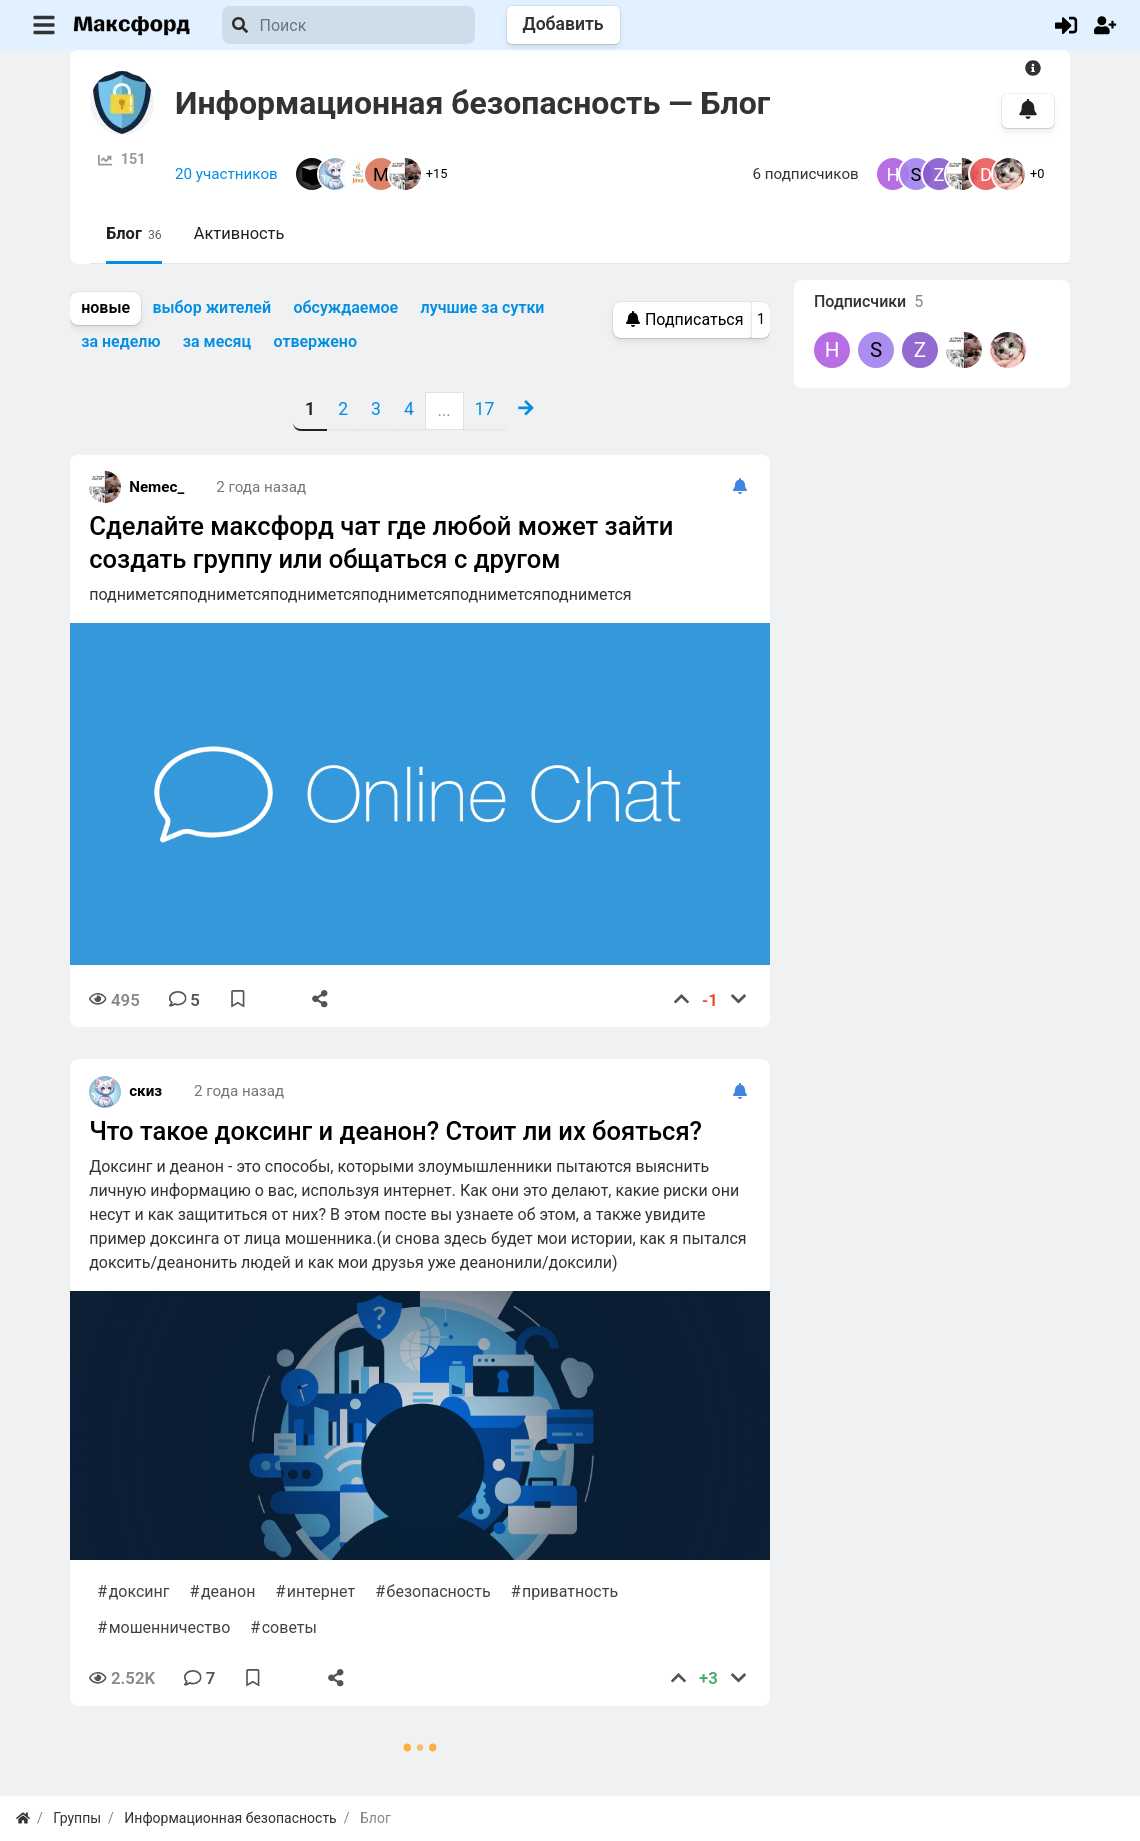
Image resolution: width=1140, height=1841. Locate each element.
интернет (321, 1591)
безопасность (439, 1591)
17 (485, 409)
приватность (570, 1591)
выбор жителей (211, 307)
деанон (228, 1591)
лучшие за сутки (483, 307)
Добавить (563, 24)
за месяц (217, 341)
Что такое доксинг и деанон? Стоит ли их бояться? (395, 1131)
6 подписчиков (806, 174)
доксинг (139, 1591)
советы (289, 1627)
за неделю (120, 341)
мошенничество (170, 1627)
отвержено (315, 341)
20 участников (226, 174)
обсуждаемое (345, 307)
